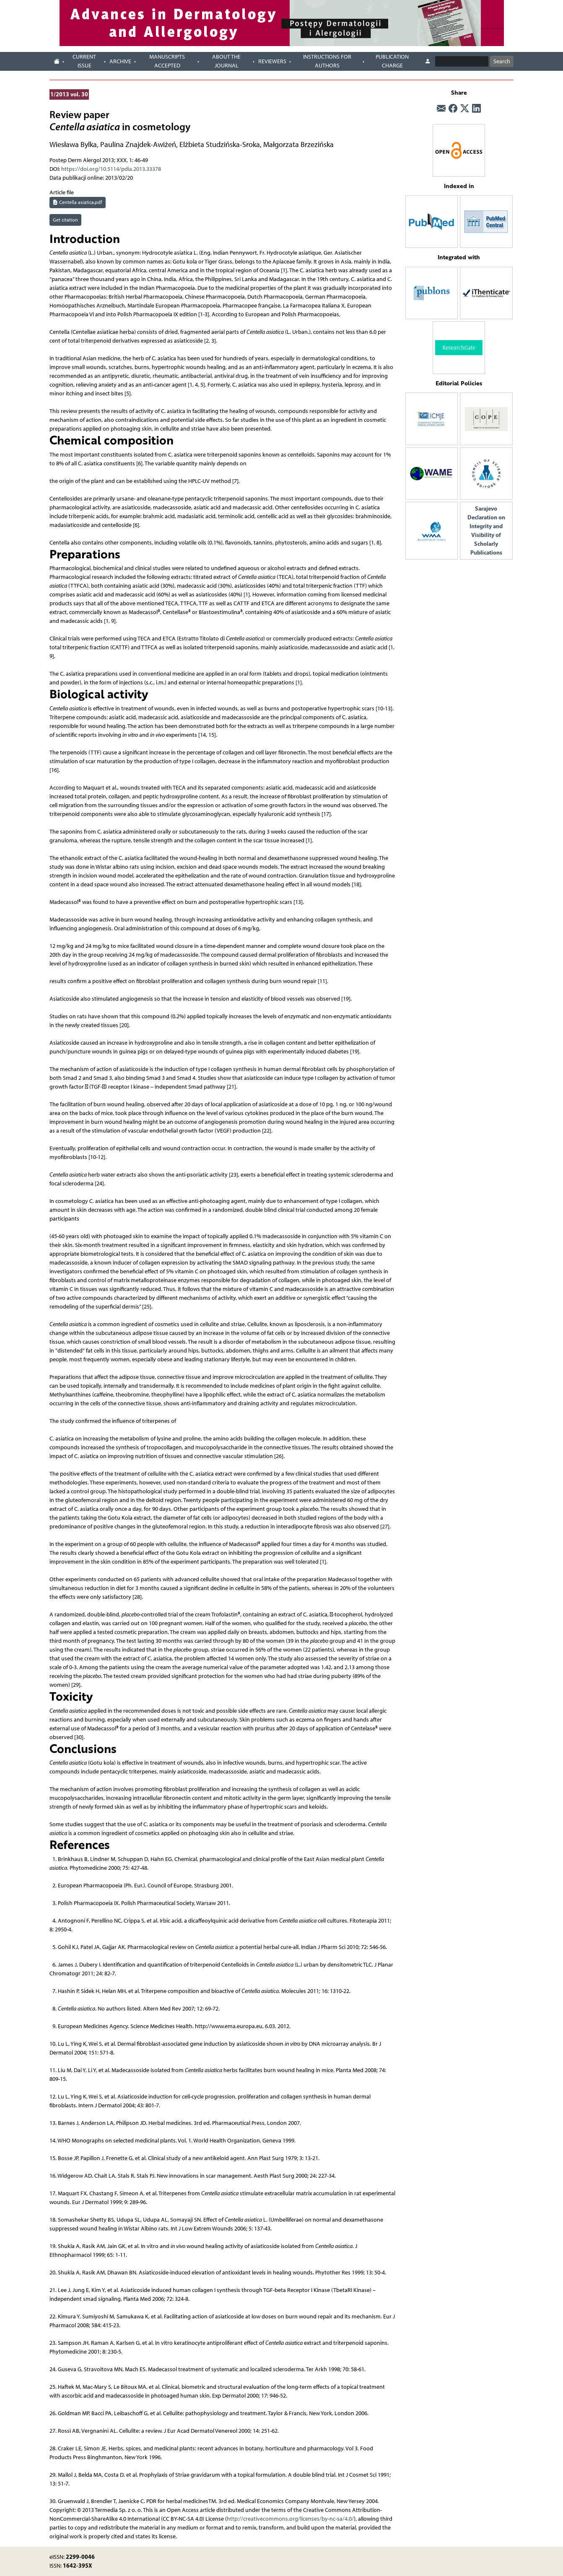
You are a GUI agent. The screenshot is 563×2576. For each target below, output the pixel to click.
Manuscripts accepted (167, 61)
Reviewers (272, 61)
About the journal (226, 61)
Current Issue (84, 61)
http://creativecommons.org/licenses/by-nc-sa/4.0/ (290, 2518)
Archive (120, 61)
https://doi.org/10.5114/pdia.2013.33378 (111, 169)
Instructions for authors (327, 61)
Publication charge (392, 61)
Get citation (65, 220)
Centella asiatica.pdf (77, 202)
